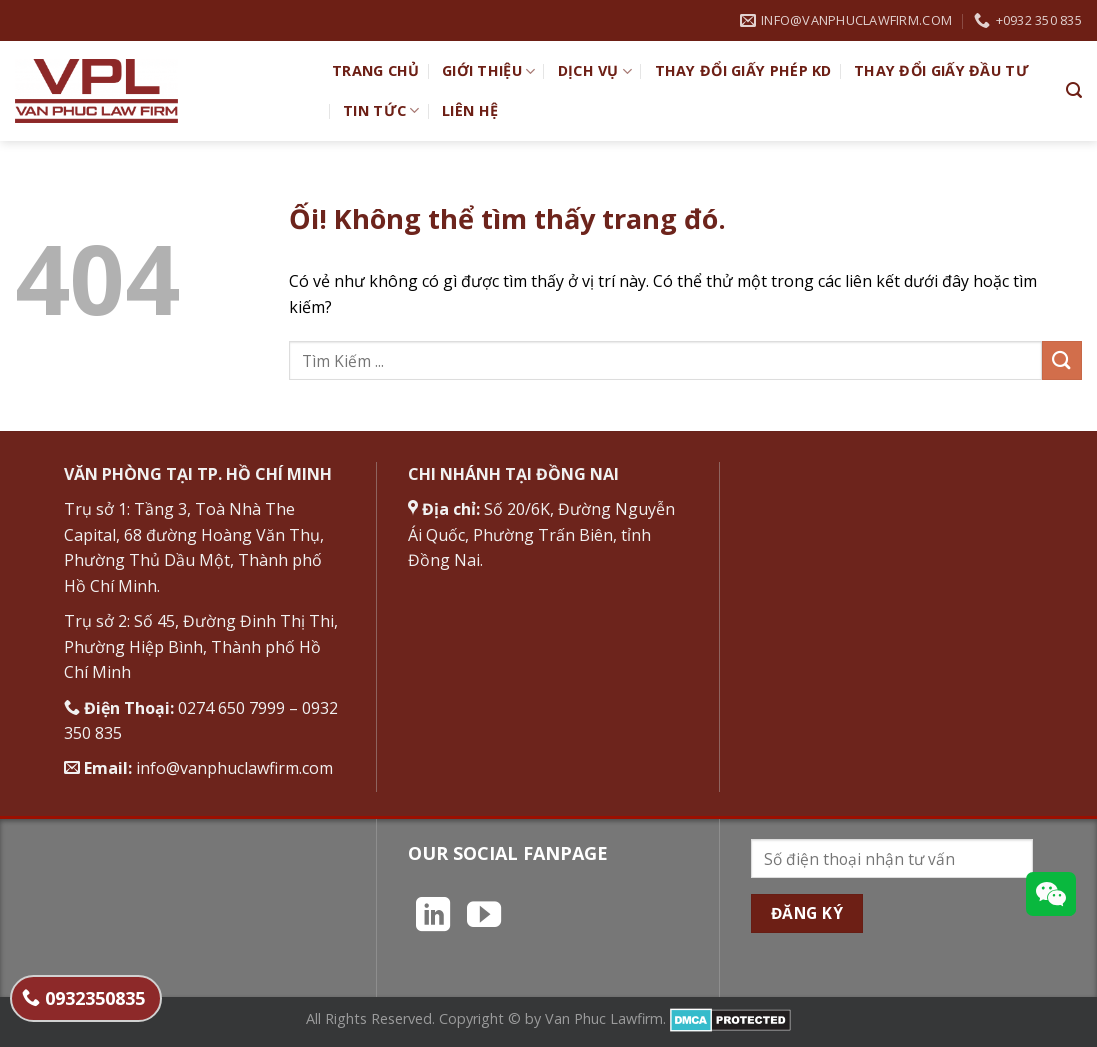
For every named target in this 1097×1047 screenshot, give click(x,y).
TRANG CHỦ (376, 70)
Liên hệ (470, 110)
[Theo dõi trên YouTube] (484, 917)
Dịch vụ (595, 71)
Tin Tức (381, 111)
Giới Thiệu (488, 71)
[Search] (1074, 90)
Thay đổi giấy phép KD (743, 70)
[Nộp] (1062, 360)
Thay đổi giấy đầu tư (941, 70)
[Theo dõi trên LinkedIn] (433, 917)
